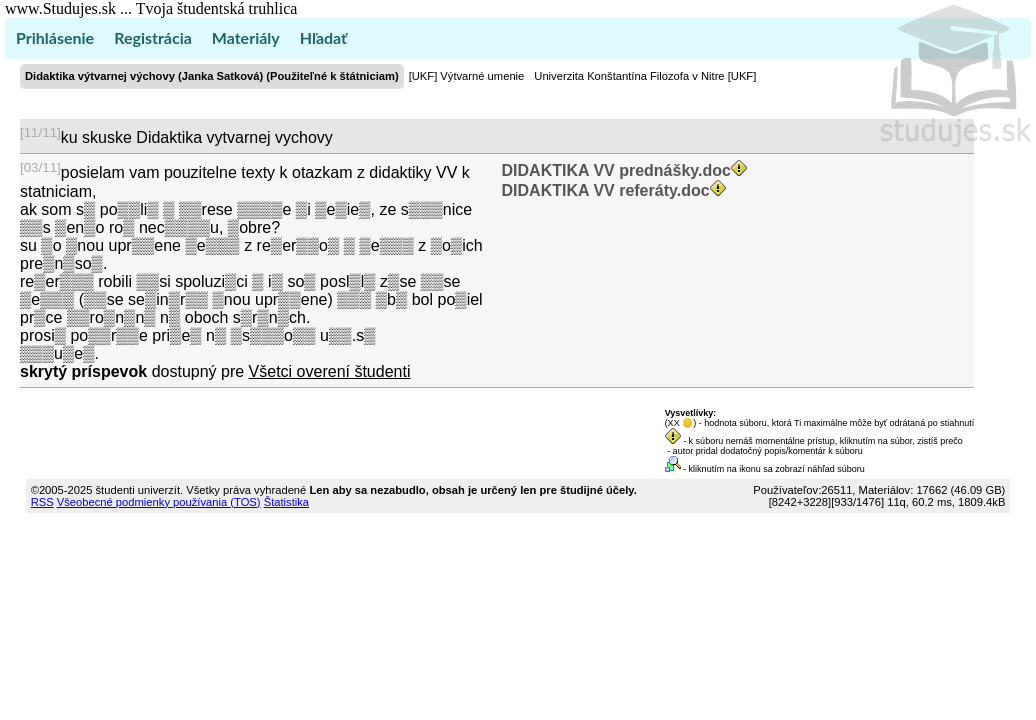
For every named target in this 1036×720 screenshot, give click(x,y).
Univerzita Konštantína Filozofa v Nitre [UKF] (645, 76)
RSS (42, 502)
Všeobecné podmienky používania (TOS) (159, 502)
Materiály (246, 37)
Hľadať (323, 37)
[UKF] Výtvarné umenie (467, 76)
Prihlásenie (55, 37)
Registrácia (153, 37)
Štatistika (286, 502)
